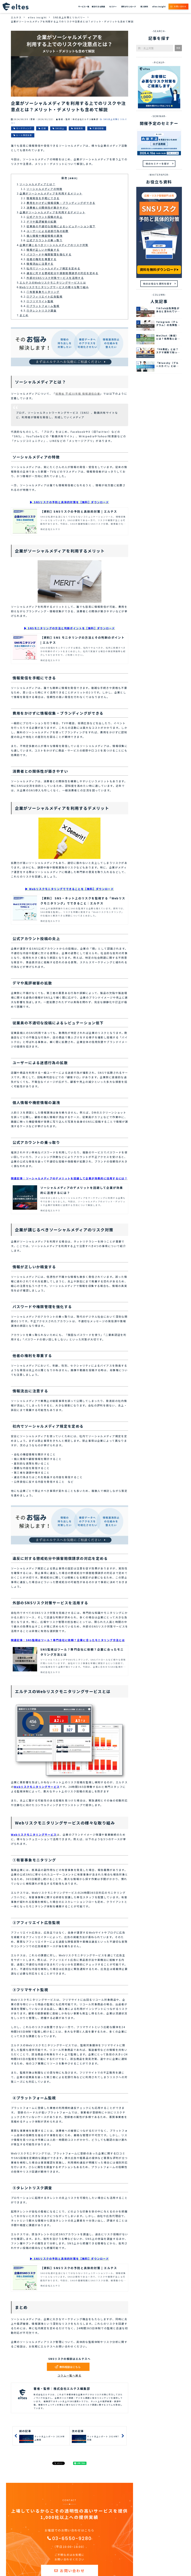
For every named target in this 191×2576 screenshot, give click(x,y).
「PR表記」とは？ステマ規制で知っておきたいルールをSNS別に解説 (168, 351)
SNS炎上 (59, 128)
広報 (43, 128)
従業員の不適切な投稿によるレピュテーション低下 (61, 226)
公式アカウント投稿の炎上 (45, 217)
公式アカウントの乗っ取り (45, 240)
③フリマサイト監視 (40, 301)
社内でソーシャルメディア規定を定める (53, 268)
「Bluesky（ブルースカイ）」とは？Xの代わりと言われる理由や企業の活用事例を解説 (168, 364)
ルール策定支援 (24, 135)
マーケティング (24, 128)
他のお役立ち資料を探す (157, 283)
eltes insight (159, 6)
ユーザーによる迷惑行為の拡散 (48, 231)
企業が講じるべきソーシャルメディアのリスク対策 (54, 245)
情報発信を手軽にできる (43, 198)
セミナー (113, 6)
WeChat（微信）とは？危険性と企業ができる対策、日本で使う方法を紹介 (168, 337)
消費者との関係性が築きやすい (48, 207)
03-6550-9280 (72, 2538)
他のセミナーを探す (157, 163)
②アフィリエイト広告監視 (45, 296)
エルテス (16, 17)
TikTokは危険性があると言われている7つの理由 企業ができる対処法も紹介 (168, 310)
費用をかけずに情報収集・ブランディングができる (61, 203)
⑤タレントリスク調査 (42, 310)
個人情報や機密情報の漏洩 (45, 236)
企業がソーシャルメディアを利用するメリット (51, 193)
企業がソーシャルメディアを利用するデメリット (52, 212)
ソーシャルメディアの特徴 (44, 189)
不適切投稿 (98, 128)
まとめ (24, 315)
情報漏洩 (78, 128)
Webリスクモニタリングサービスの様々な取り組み (54, 287)
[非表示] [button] (73, 178)
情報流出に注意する (40, 264)
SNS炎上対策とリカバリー (69, 17)
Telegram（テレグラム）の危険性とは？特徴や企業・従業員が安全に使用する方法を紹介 (168, 323)
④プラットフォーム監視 (43, 306)
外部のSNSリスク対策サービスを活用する (55, 278)
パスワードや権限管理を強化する (49, 254)
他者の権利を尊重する (42, 259)
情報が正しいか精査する (43, 250)
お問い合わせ (180, 6)
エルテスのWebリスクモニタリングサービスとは (53, 282)
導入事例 (144, 6)
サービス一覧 (83, 6)
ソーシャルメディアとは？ (37, 184)
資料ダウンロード (128, 6)
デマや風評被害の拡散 (42, 221)
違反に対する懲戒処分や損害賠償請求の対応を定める (63, 273)
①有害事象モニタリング (43, 292)
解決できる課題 (98, 6)
